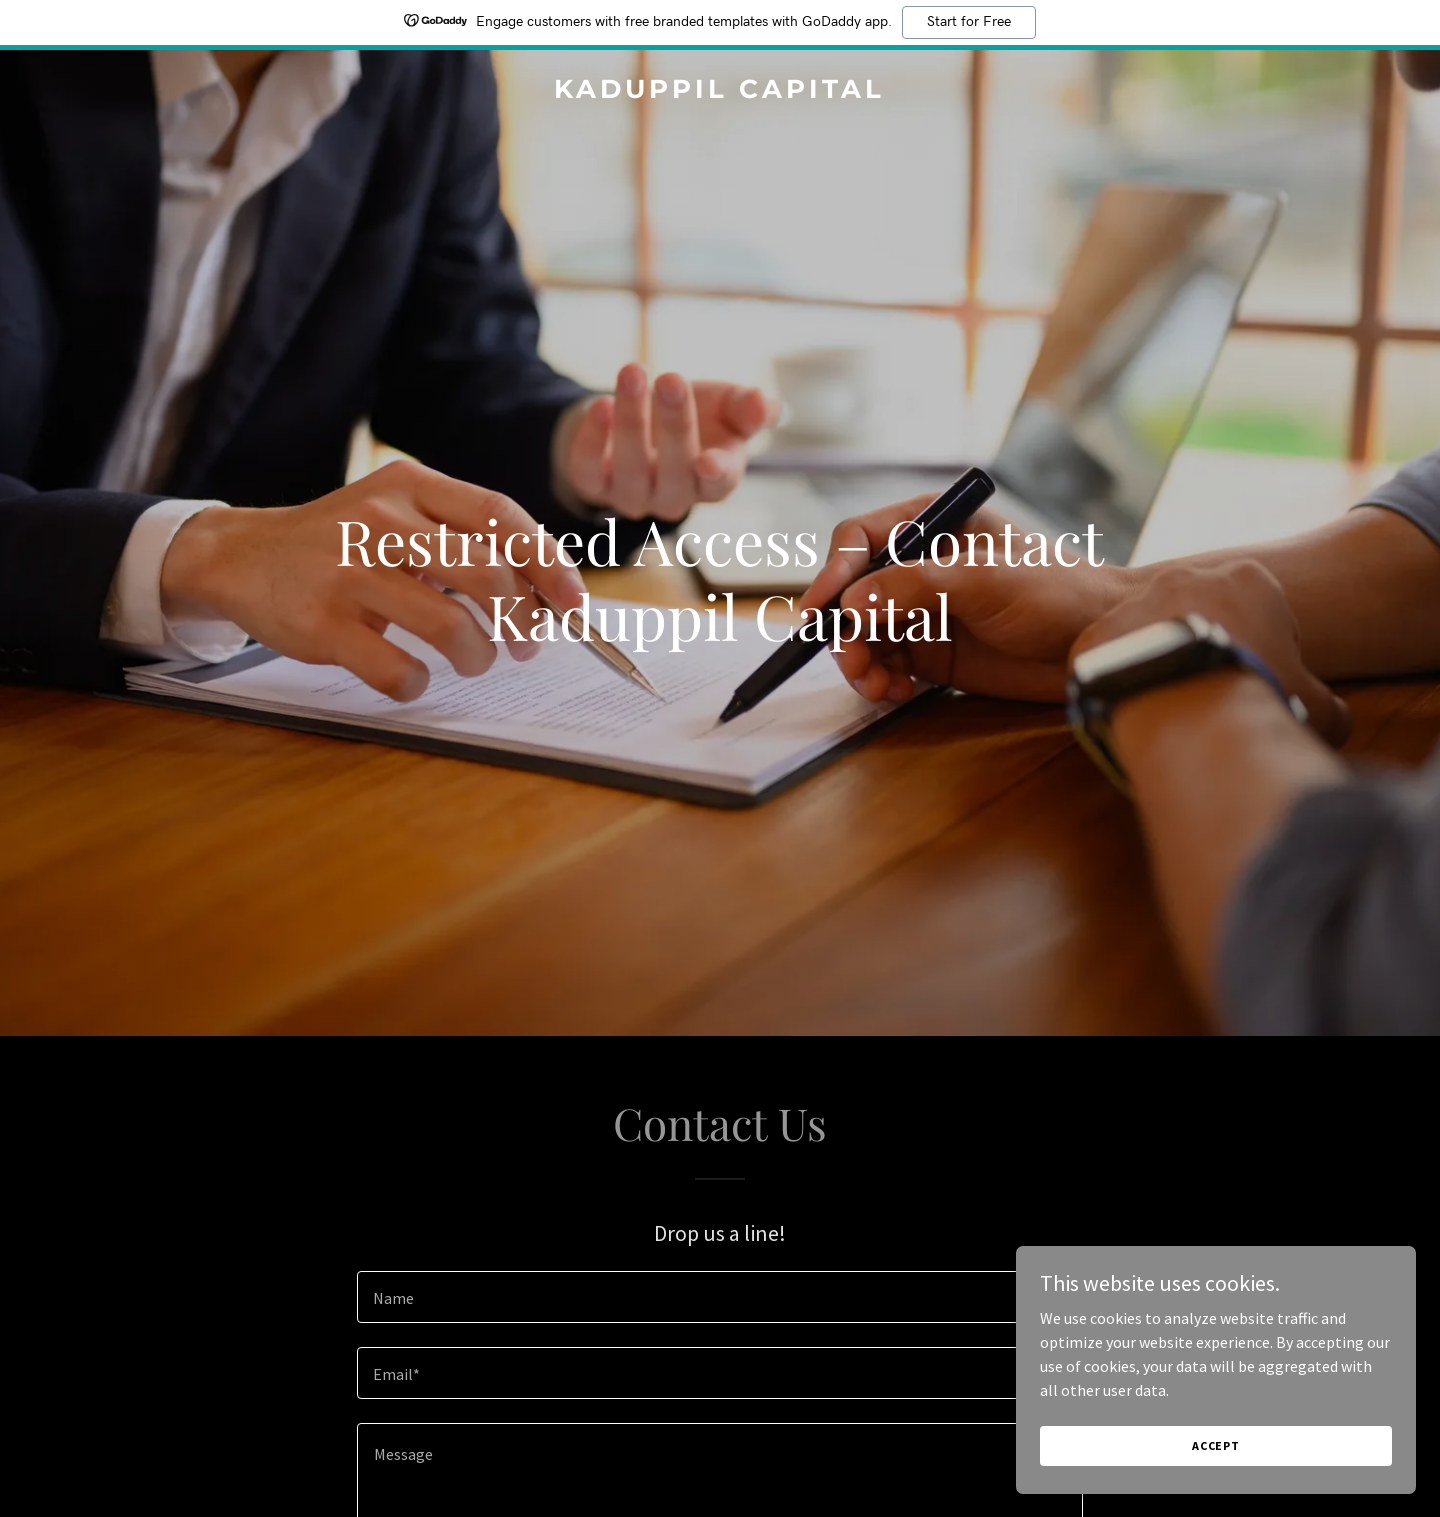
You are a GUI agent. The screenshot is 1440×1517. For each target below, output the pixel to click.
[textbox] (719, 1297)
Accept (1216, 1445)
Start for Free (969, 22)
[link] (719, 92)
